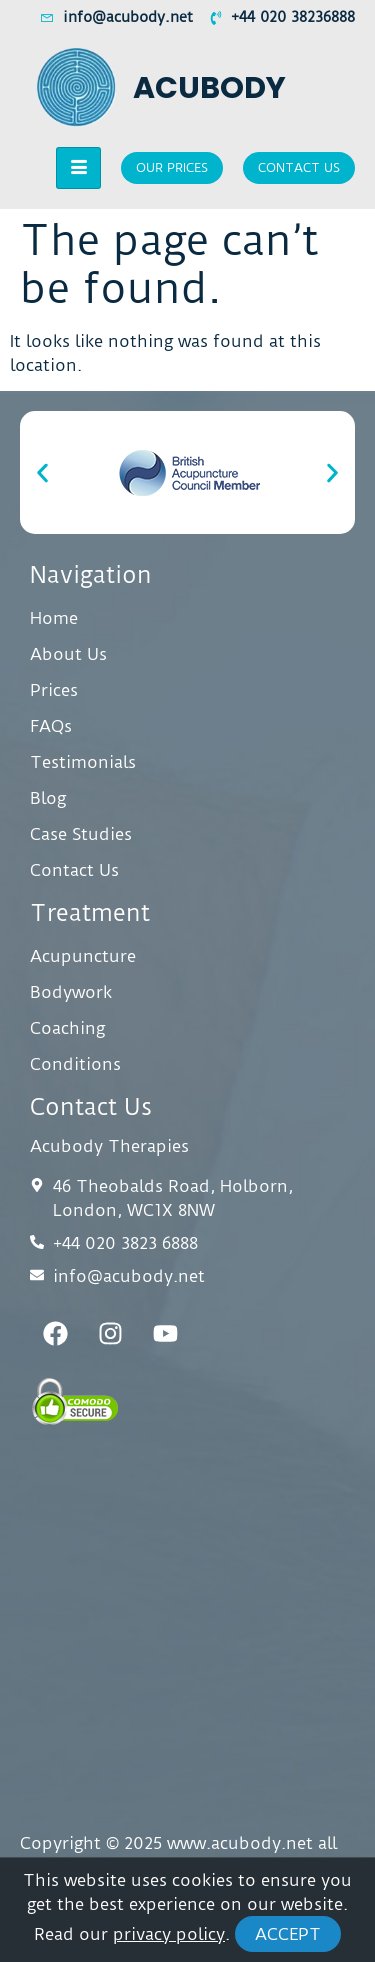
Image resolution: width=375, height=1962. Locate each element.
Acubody (209, 88)
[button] (42, 472)
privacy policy (169, 1934)
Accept (288, 1934)
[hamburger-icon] (78, 168)
